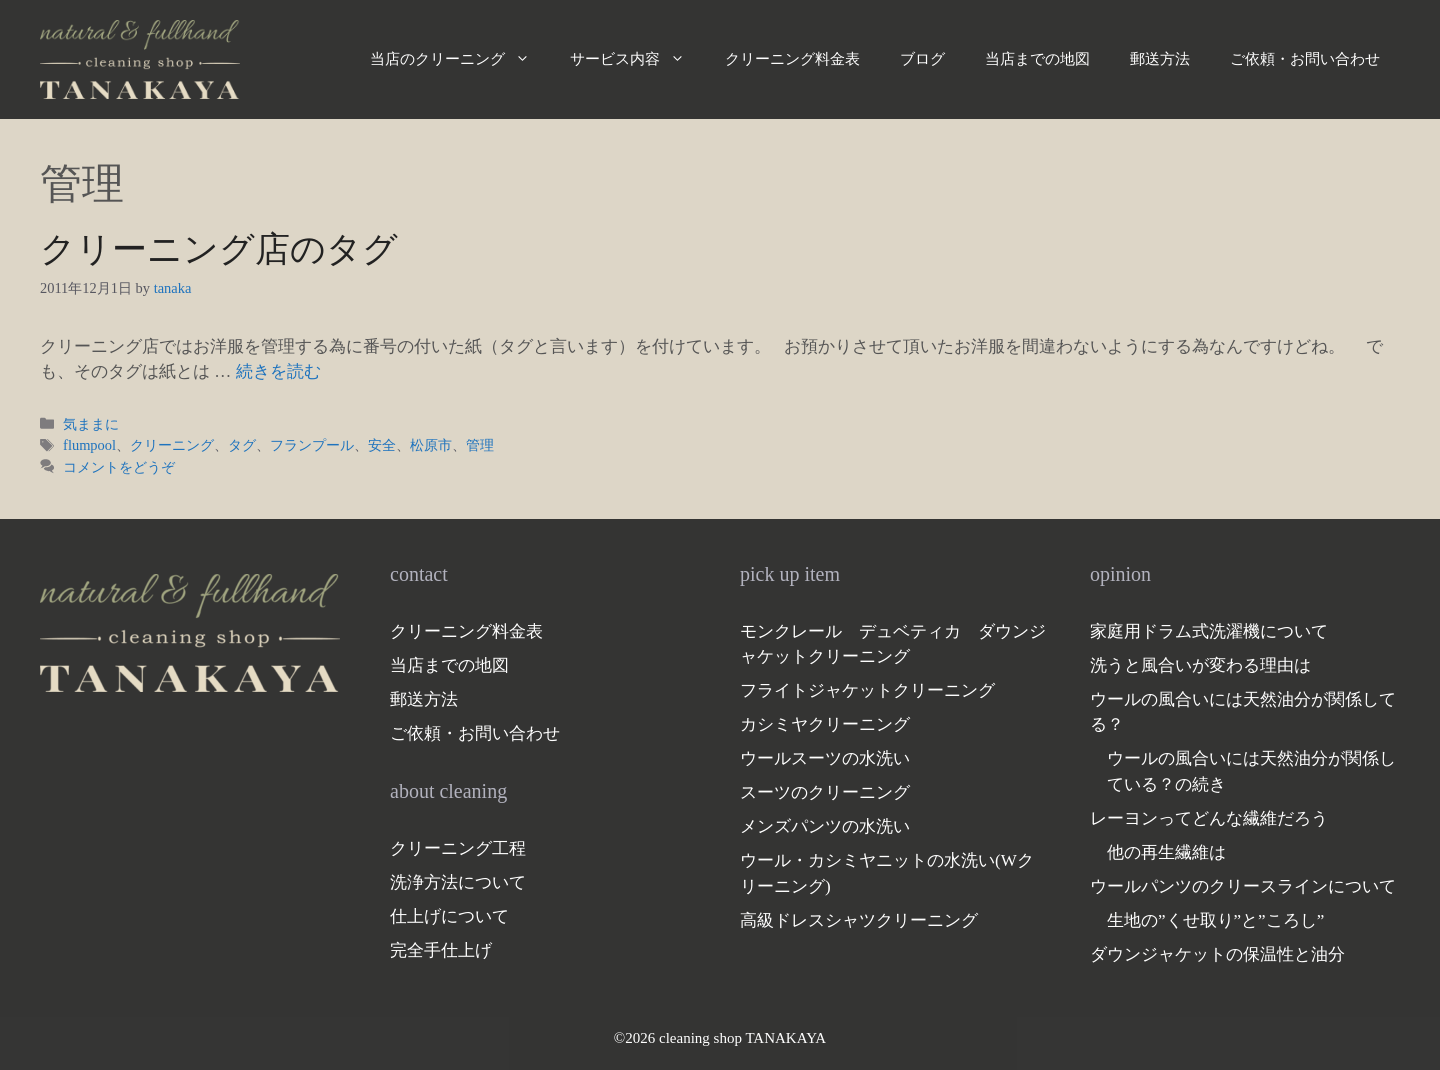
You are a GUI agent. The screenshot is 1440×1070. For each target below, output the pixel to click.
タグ (242, 445)
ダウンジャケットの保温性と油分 (1217, 954)
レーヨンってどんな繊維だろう (1209, 818)
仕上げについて (449, 916)
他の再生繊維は (1166, 852)
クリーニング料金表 (792, 59)
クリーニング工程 (458, 848)
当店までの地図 (1037, 59)
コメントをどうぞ (119, 467)
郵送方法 (1160, 59)
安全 (382, 445)
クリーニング (172, 445)
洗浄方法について (458, 882)
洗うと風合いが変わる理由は (1200, 665)
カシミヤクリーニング (825, 724)
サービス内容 (637, 59)
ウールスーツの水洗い (825, 758)
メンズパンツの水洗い (825, 826)
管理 (480, 445)
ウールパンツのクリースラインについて (1243, 886)
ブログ (922, 59)
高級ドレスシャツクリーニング (859, 920)
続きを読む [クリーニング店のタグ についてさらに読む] (278, 371)
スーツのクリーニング (825, 792)
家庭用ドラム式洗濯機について (1209, 631)
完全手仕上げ (441, 950)
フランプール (312, 445)
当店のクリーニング (460, 59)
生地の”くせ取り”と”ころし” (1215, 920)
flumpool (89, 445)
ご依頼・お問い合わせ (1305, 59)
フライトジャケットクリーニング (867, 690)
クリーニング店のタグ (219, 249)
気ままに (91, 424)
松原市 (431, 445)
